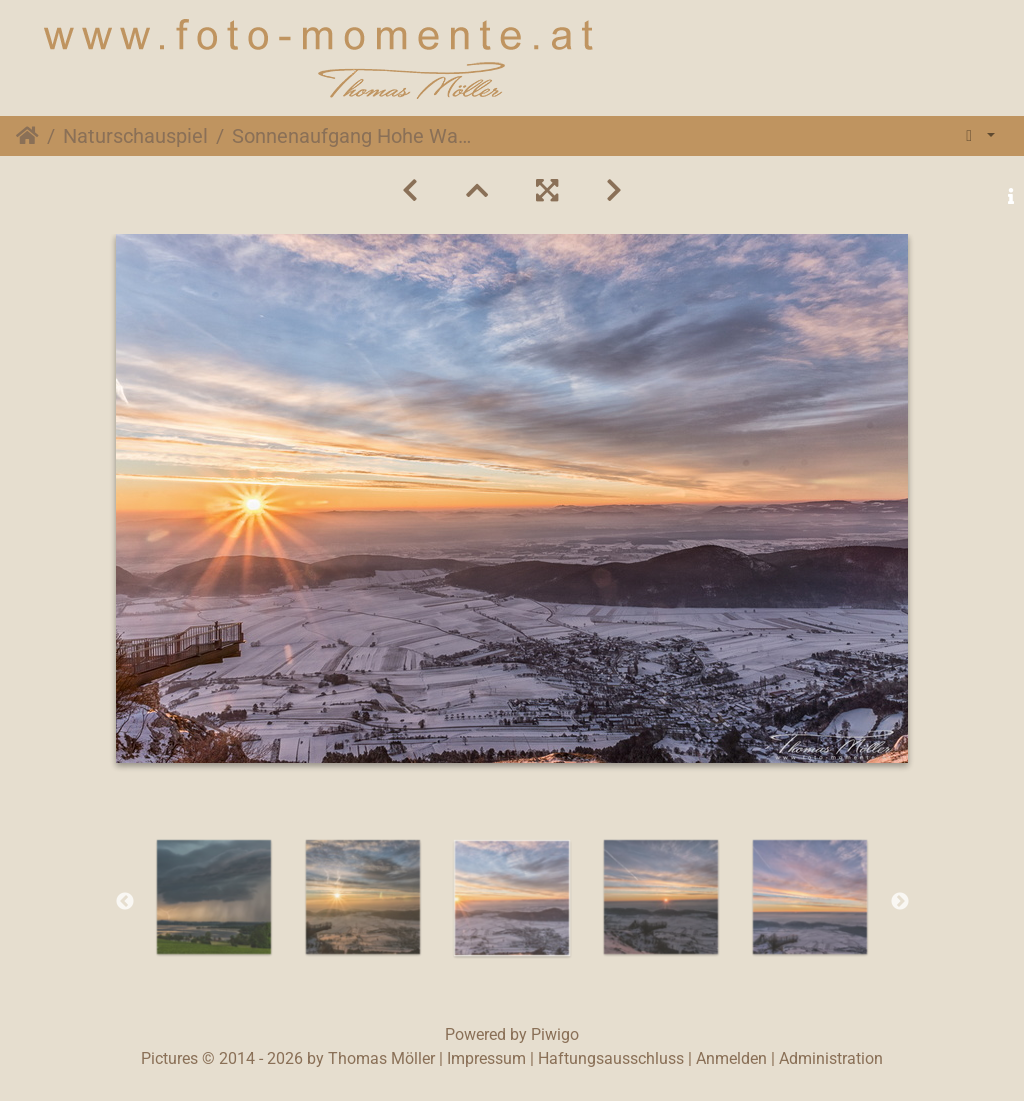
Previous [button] (125, 902)
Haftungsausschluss (611, 1058)
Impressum (486, 1058)
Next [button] (900, 902)
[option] (214, 897)
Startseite (27, 136)
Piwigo (555, 1034)
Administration (831, 1058)
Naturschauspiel (135, 136)
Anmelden (731, 1058)
